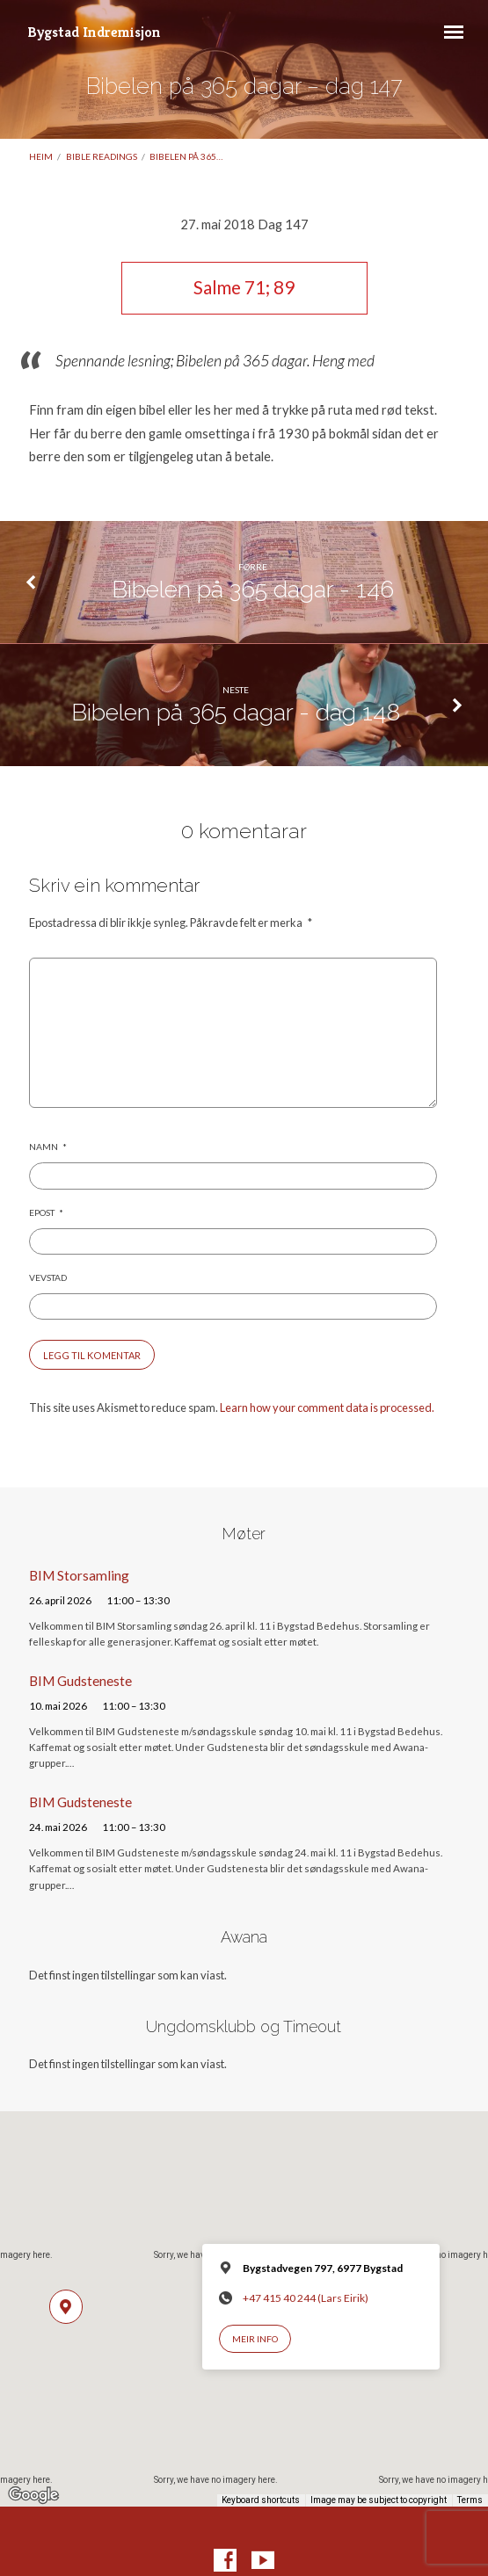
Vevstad (48, 1277)
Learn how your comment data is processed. (327, 1407)
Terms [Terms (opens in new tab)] (470, 2500)
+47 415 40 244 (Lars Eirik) (305, 2298)
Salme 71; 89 (244, 287)
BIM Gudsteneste (80, 1681)
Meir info (255, 2339)
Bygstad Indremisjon (94, 32)
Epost (46, 1212)
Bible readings (101, 156)
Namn (48, 1146)
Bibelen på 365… (185, 156)
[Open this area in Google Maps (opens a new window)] (33, 2495)
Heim (41, 156)
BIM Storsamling (79, 1575)
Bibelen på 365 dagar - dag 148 (235, 712)
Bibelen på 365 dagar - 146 (253, 589)
